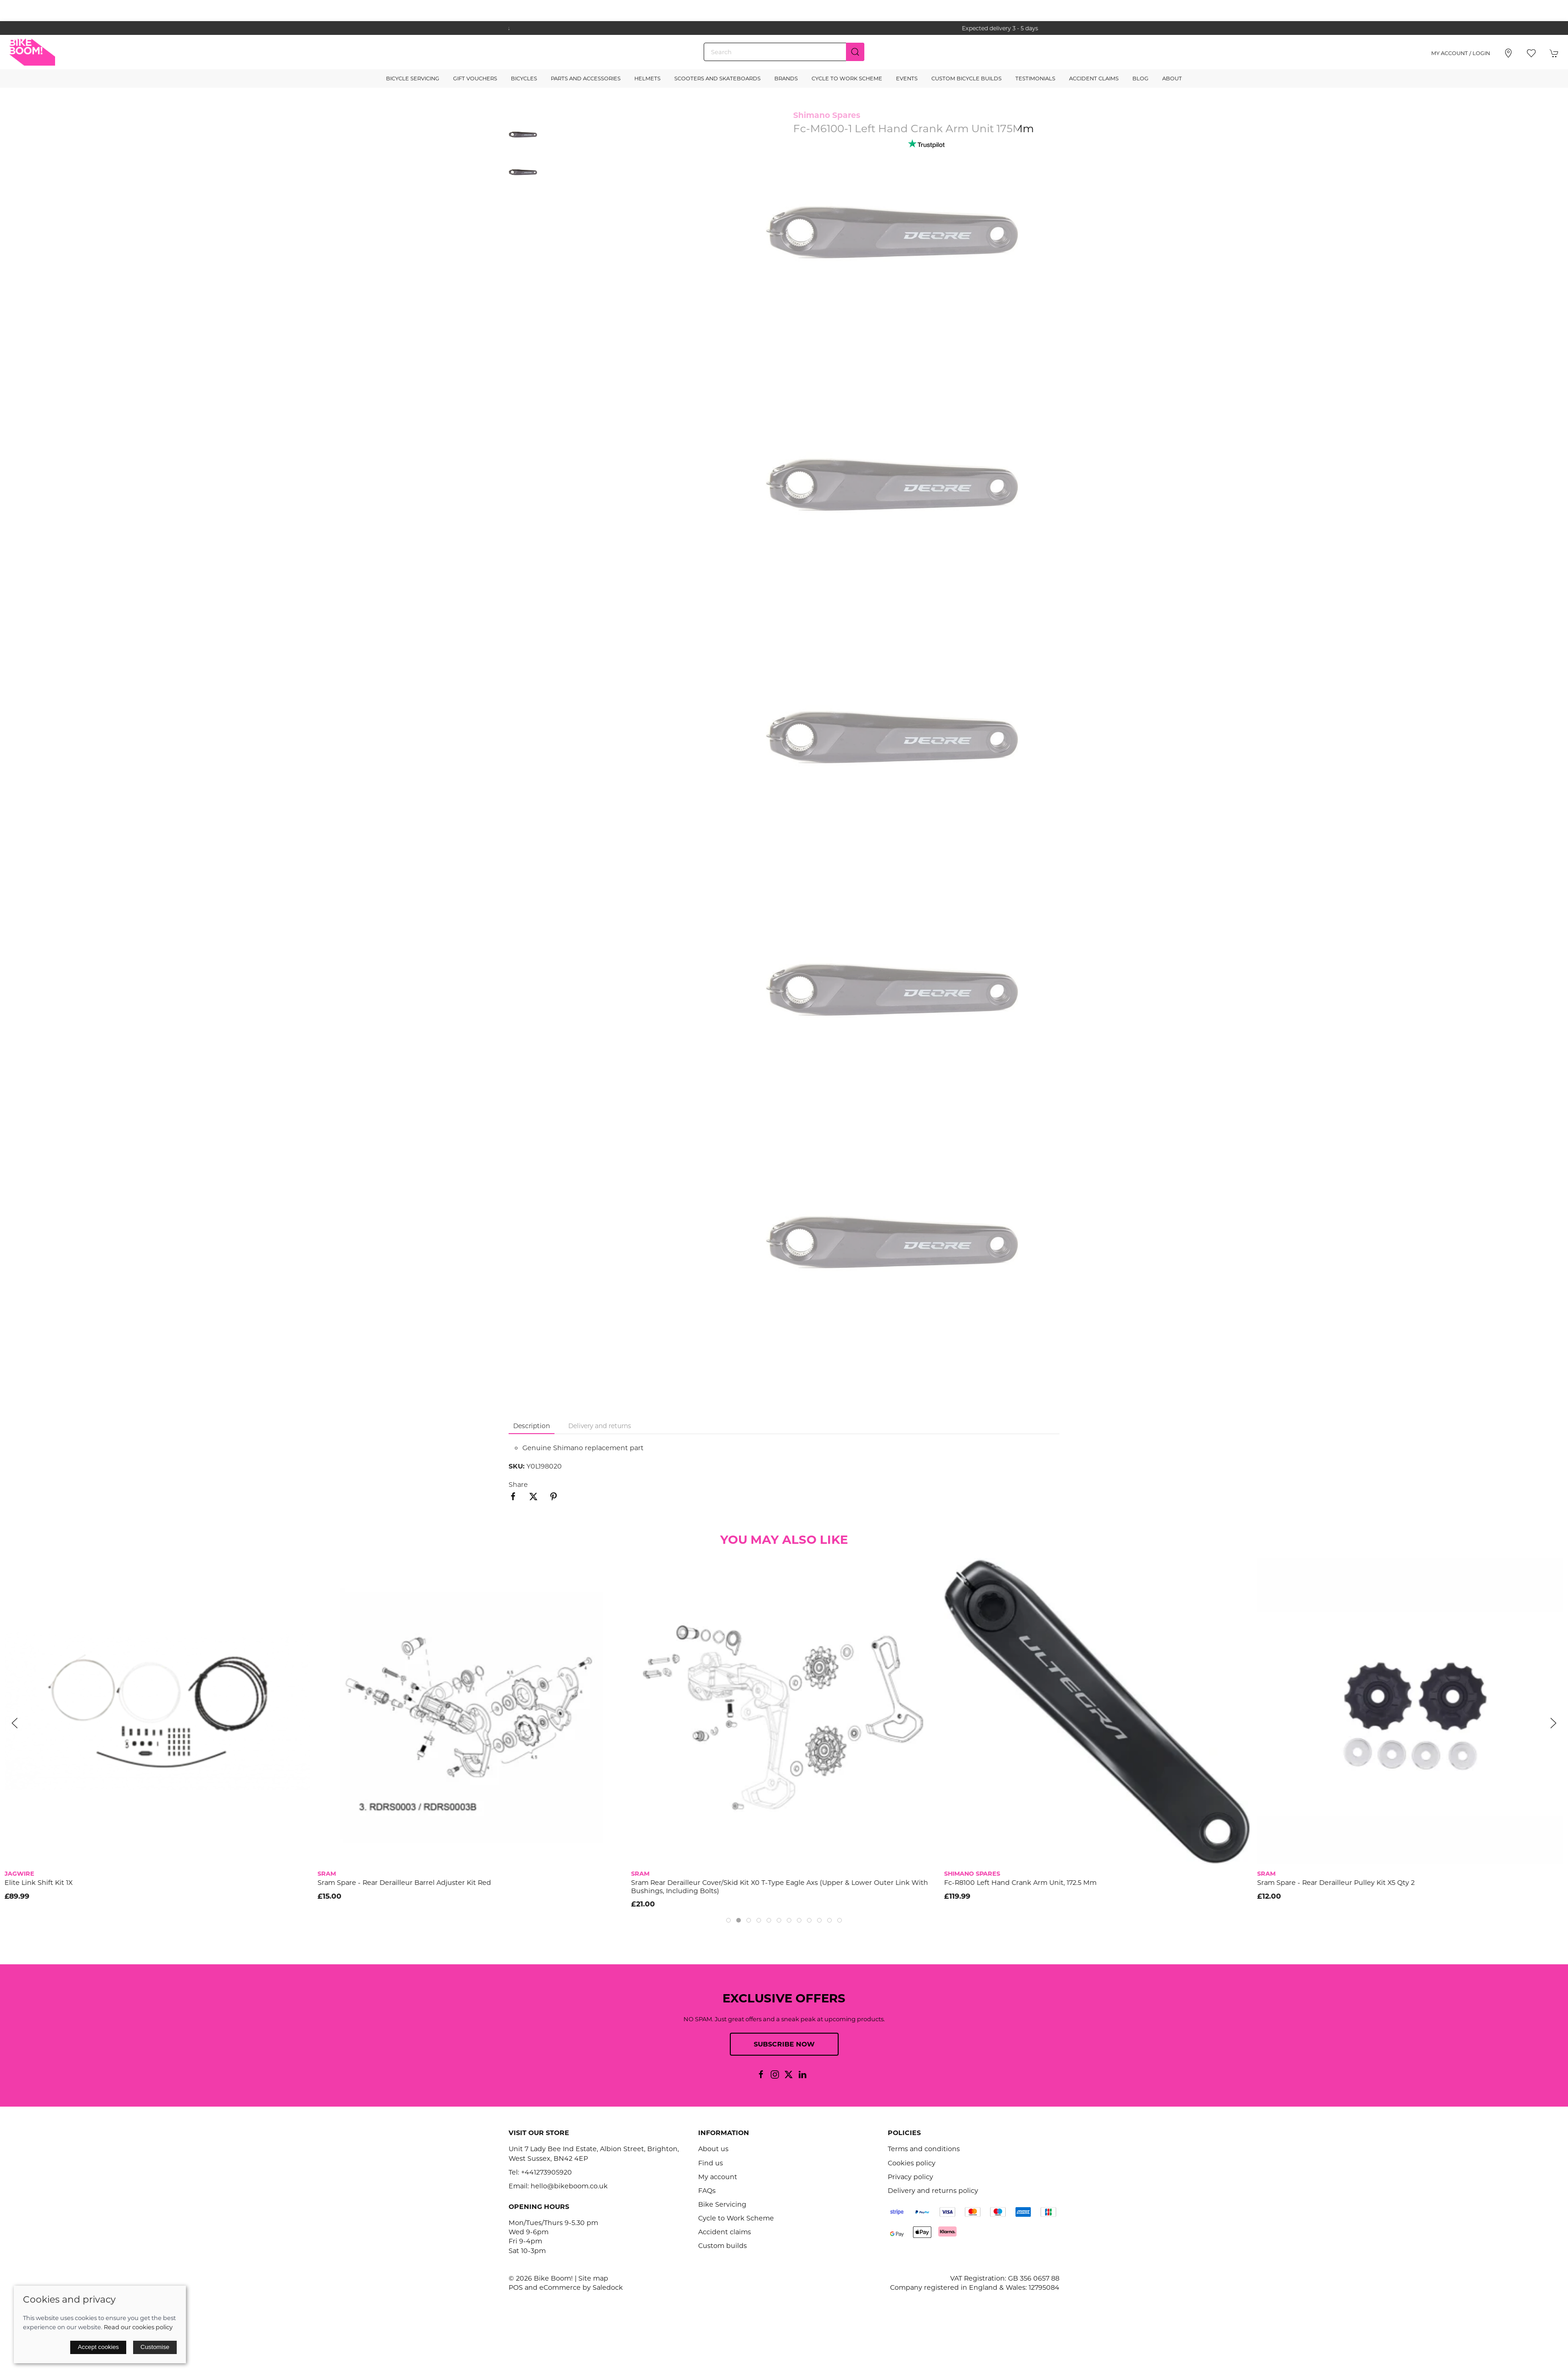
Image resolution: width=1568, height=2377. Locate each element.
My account (717, 2177)
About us (713, 2149)
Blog (1140, 78)
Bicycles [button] (524, 78)
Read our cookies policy (138, 2327)
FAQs (707, 2190)
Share (518, 1484)
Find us (710, 2163)
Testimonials (1035, 78)
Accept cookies (98, 2346)
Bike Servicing (722, 2204)
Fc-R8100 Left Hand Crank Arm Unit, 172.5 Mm (1020, 1882)
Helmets (647, 78)
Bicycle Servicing (412, 78)
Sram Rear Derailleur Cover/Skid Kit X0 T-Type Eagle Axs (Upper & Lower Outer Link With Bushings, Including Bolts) (779, 1886)
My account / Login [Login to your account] (1460, 53)
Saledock (608, 2287)
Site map (593, 2278)
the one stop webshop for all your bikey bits (784, 28)
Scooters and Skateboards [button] (717, 78)
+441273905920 (546, 2172)
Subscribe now (784, 2044)
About (1172, 78)
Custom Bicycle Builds (966, 78)
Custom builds (722, 2246)
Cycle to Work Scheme (847, 78)
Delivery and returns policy (933, 2190)
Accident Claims (1094, 78)
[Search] (784, 52)
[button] (1531, 53)
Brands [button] (786, 78)
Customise (154, 2346)
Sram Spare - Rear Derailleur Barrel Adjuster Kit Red (404, 1882)
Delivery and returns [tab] (599, 1426)
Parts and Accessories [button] (586, 78)
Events (907, 78)
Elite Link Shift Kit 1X (39, 1882)
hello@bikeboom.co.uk (569, 2186)
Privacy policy (910, 2177)
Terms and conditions (924, 2149)
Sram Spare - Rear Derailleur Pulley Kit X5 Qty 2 (1336, 1882)
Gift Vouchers (475, 78)
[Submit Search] (855, 52)
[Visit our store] (1508, 53)
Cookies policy (911, 2163)
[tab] (728, 1920)
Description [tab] (531, 1426)
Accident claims (724, 2232)
